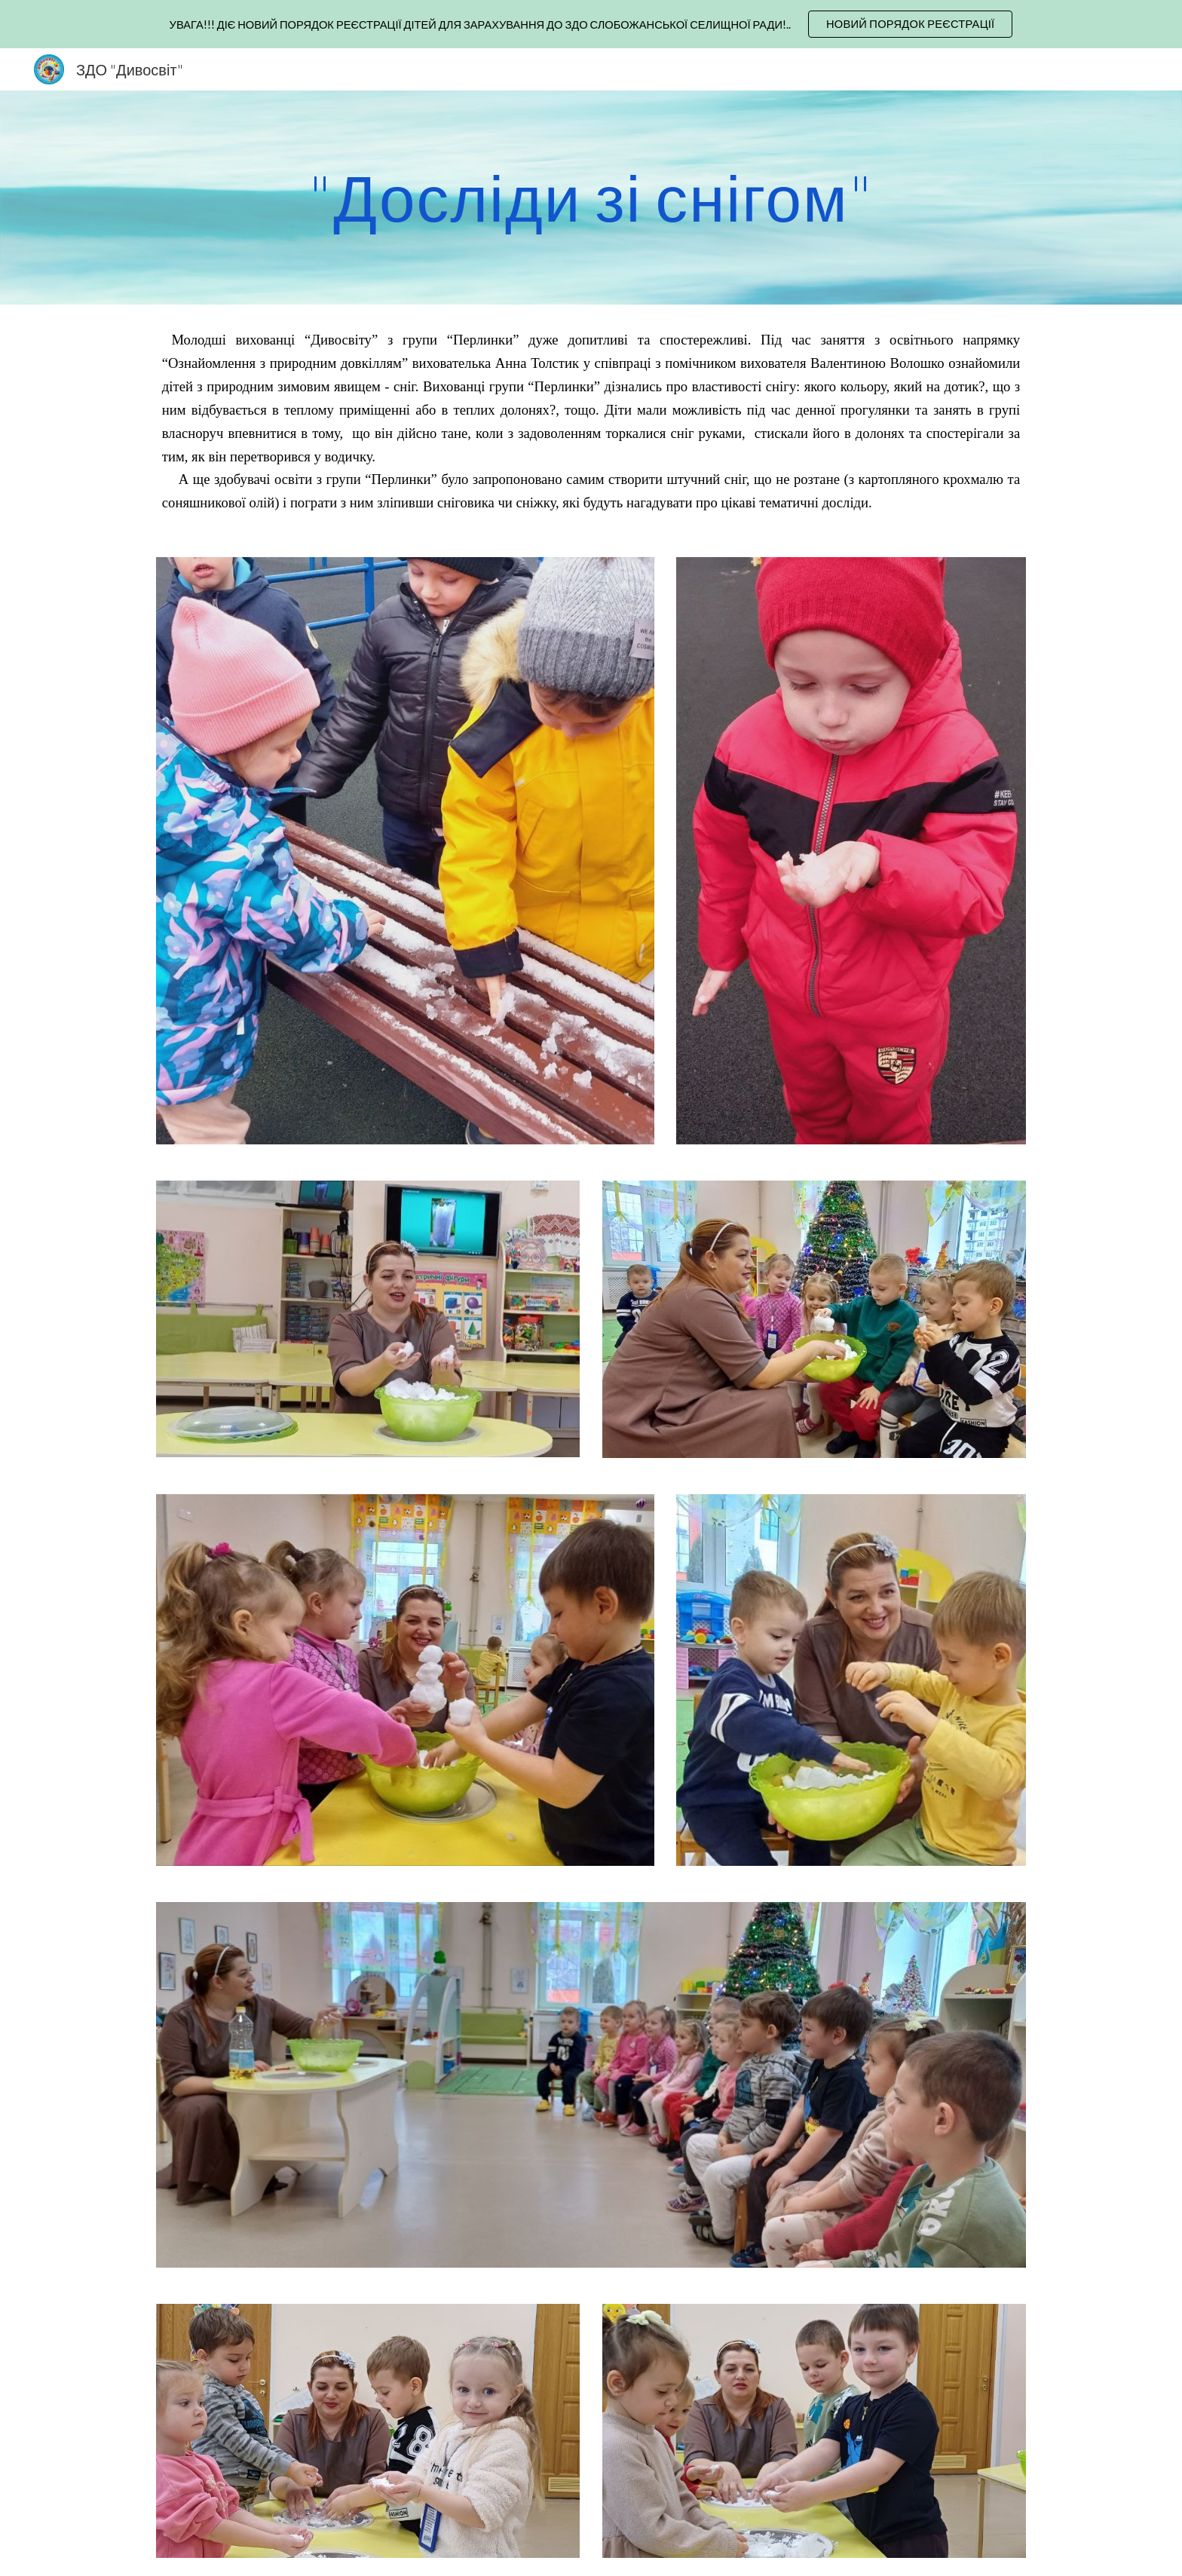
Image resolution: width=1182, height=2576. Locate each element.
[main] (591, 197)
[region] (591, 24)
